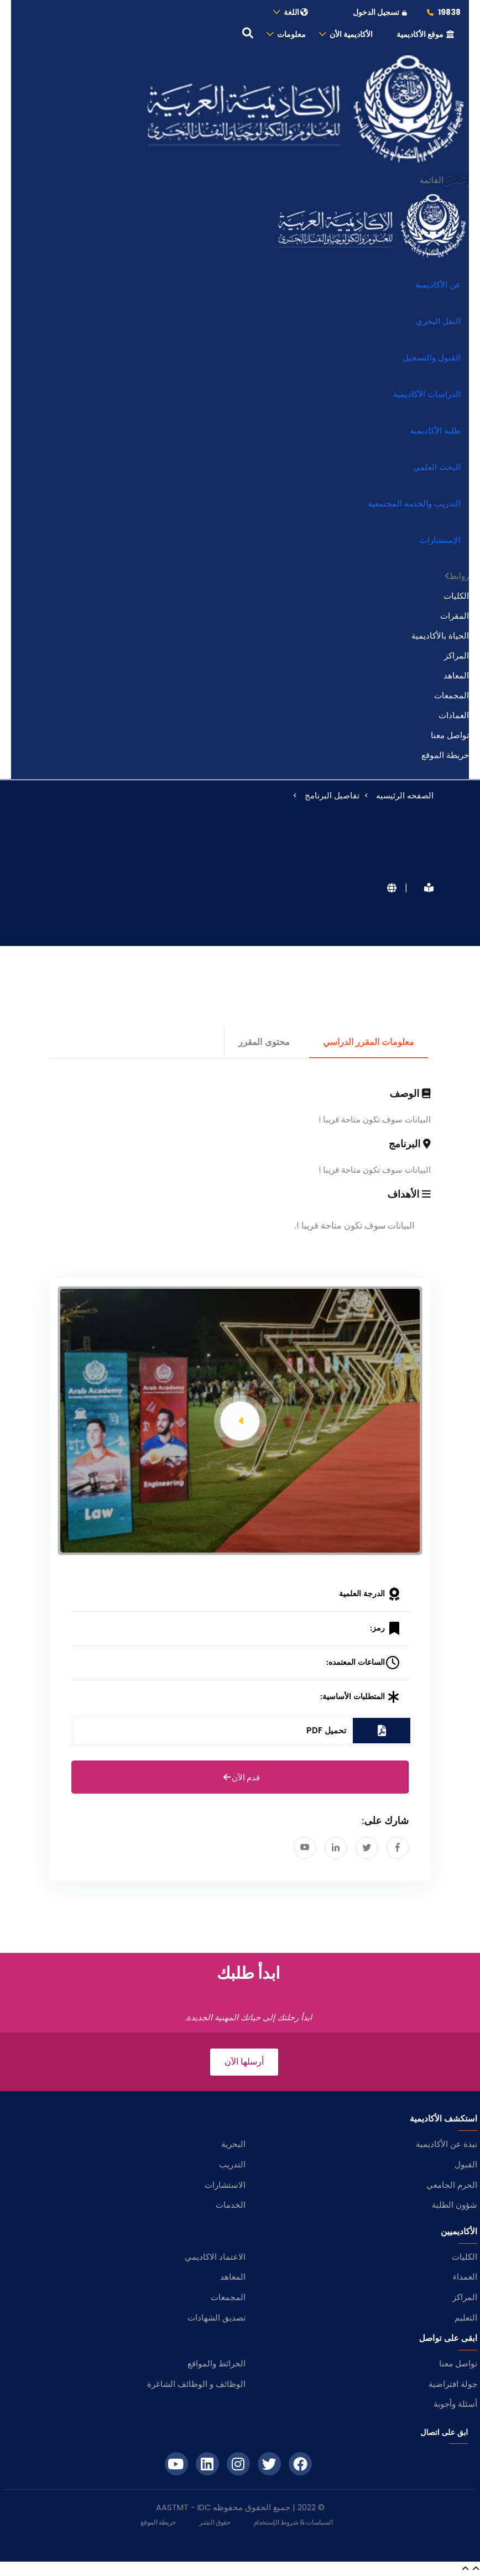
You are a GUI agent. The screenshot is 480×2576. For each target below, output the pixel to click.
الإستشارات (440, 540)
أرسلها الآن (244, 2061)
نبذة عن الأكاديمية (446, 2144)
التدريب (232, 2164)
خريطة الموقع (445, 755)
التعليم (466, 2317)
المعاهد (456, 675)
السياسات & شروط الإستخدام (293, 2522)
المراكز (456, 655)
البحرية (233, 2144)
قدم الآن (240, 1777)
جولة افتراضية (453, 2384)
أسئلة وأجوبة (455, 2404)
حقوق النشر (214, 2522)
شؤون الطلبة (454, 2205)
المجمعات (451, 695)
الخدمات (231, 2205)
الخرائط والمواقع (216, 2363)
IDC (204, 2507)
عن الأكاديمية (438, 284)
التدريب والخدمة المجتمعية (414, 503)
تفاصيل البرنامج (332, 795)
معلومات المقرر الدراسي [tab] (368, 1042)
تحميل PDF (326, 1730)
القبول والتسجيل (432, 357)
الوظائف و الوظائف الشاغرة (196, 2384)
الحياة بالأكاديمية (440, 635)
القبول (466, 2164)
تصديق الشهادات (216, 2317)
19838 (443, 12)
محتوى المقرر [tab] (263, 1042)
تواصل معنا (450, 735)
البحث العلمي (437, 467)
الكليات (456, 596)
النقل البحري (438, 321)
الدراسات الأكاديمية (427, 394)
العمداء (465, 2276)
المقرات (454, 615)
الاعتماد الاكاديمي (215, 2257)
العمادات (454, 715)
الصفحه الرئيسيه (405, 795)
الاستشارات (225, 2185)
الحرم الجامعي (451, 2185)
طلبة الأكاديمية (435, 430)
